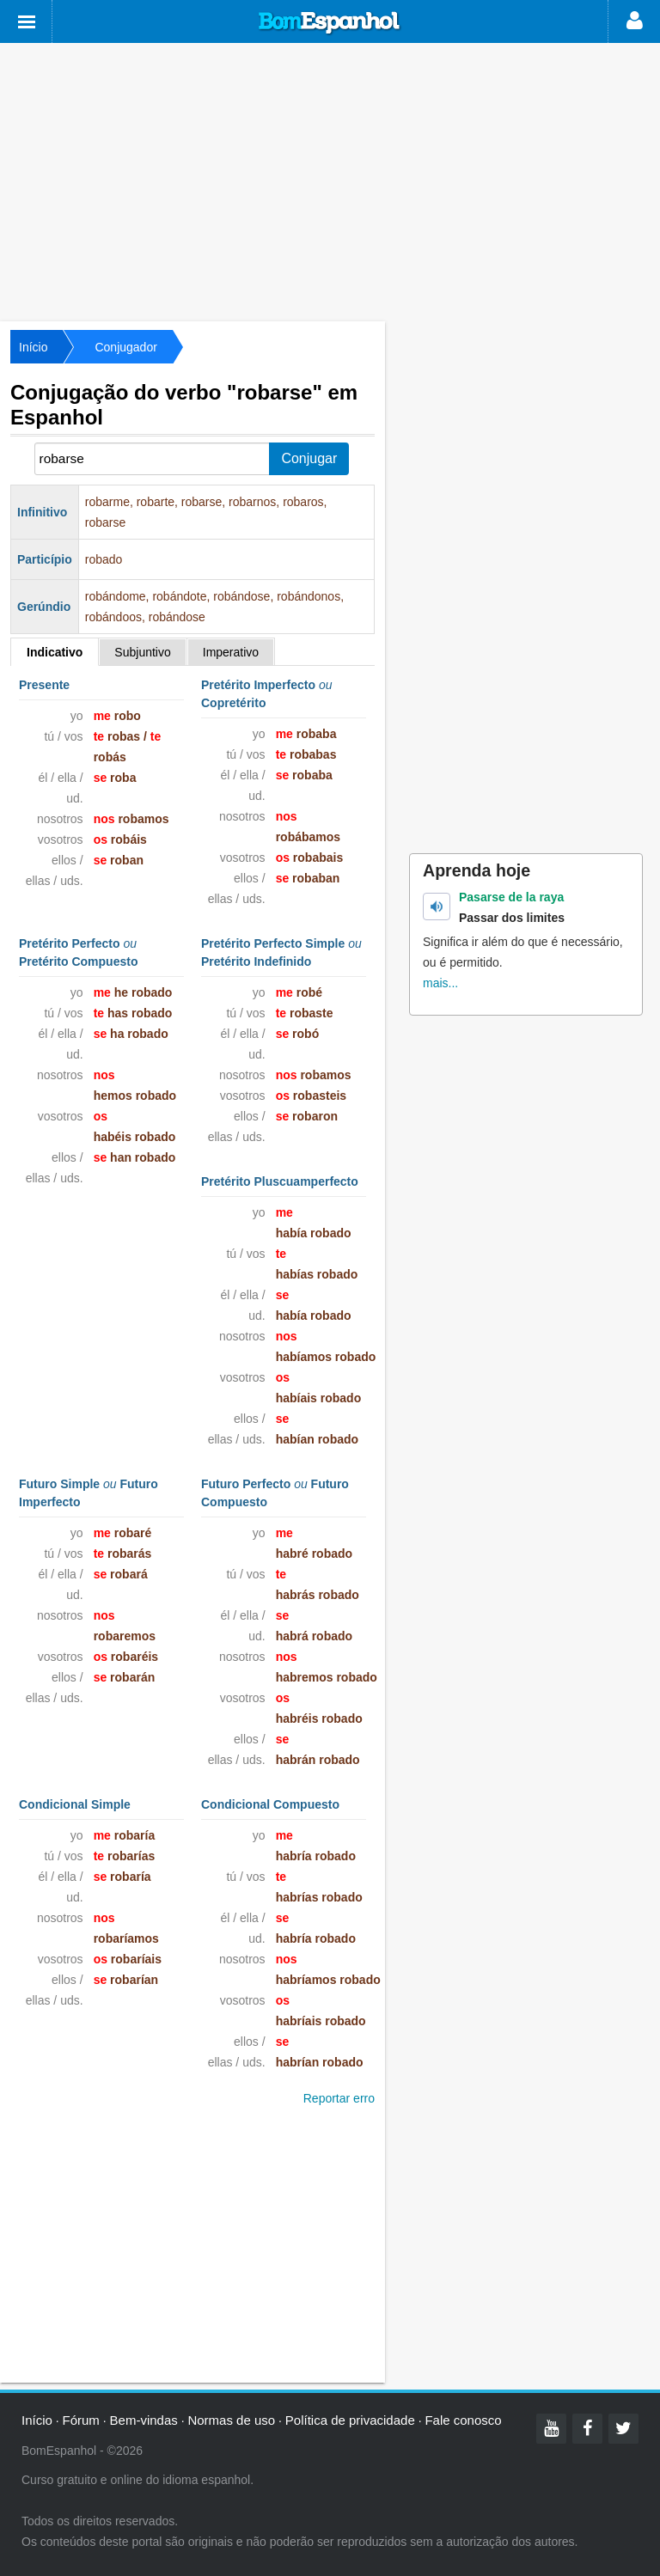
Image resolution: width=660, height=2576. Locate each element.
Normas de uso (231, 2420)
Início (33, 347)
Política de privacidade (350, 2420)
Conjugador (125, 347)
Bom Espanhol (330, 23)
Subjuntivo (142, 652)
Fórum (81, 2420)
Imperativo (231, 652)
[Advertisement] (330, 180)
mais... (440, 983)
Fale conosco (463, 2420)
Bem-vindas (144, 2420)
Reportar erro (339, 2098)
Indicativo (54, 652)
